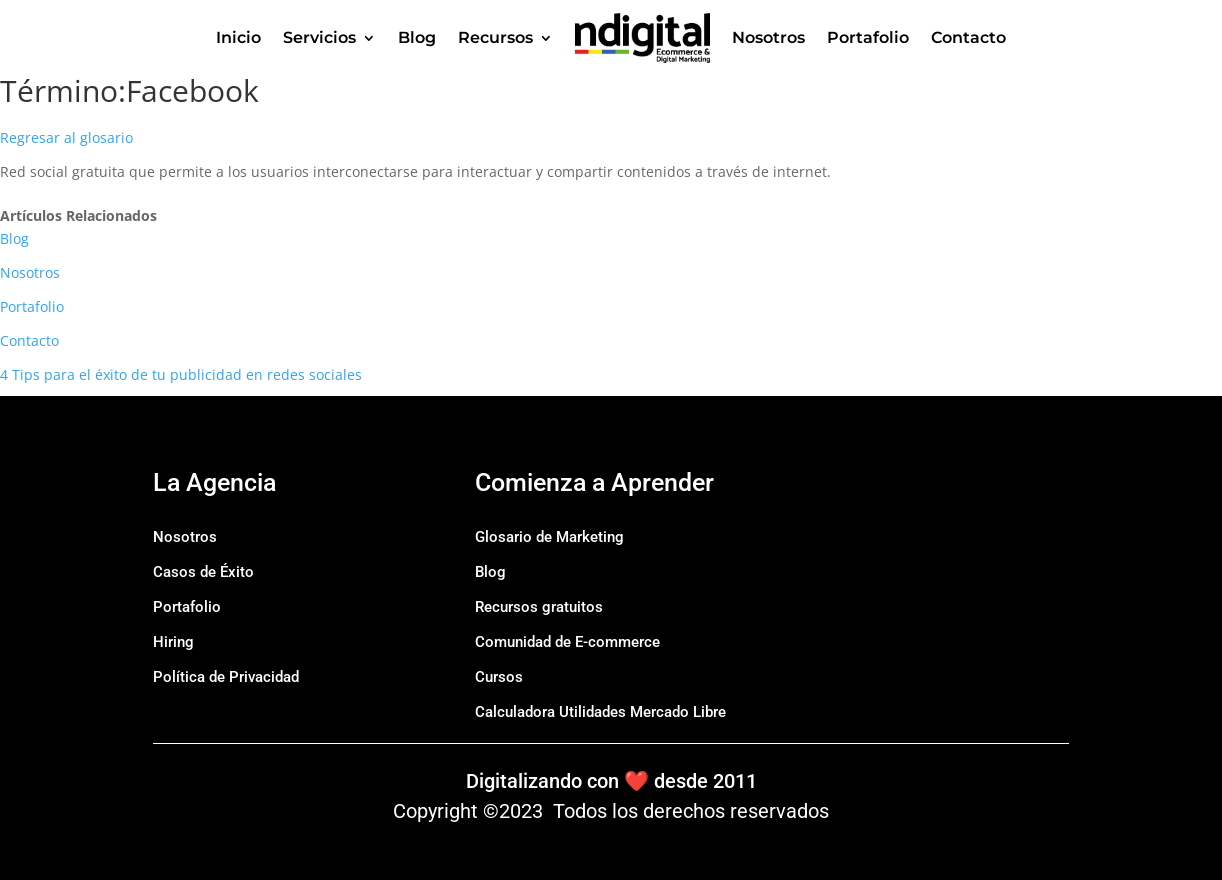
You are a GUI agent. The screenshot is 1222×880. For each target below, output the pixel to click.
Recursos (495, 37)
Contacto (968, 37)
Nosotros (768, 37)
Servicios (319, 37)
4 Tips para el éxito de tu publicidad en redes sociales (181, 374)
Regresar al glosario (66, 137)
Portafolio (868, 37)
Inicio (238, 37)
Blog (417, 37)
